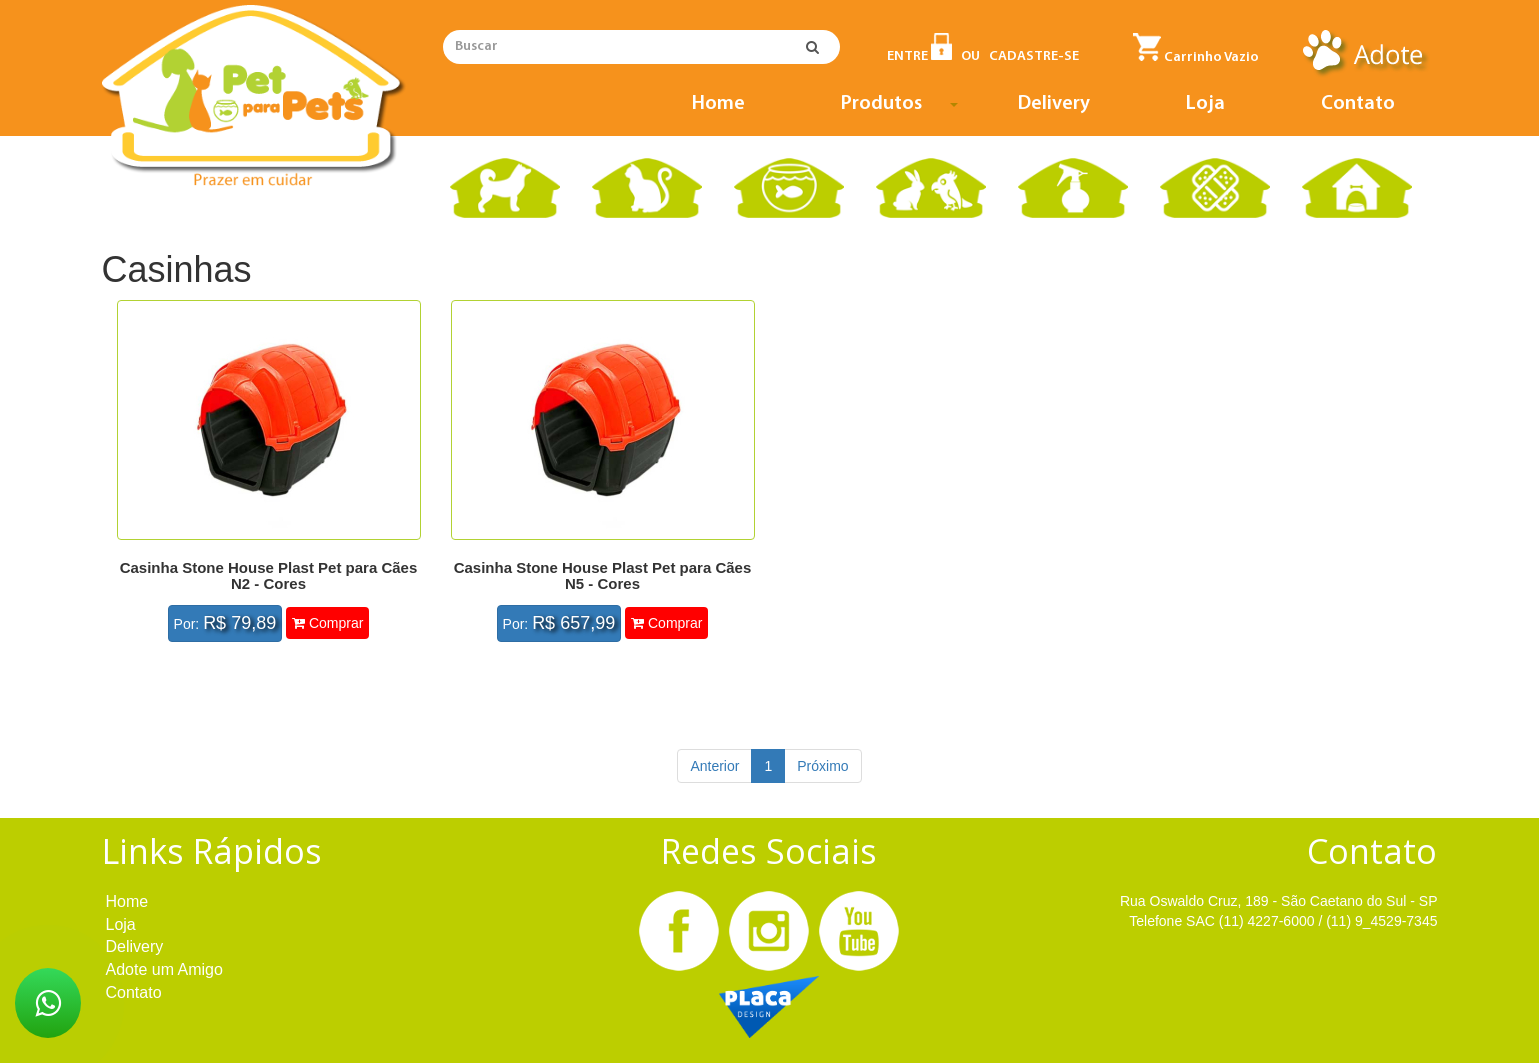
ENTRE (919, 56)
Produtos (902, 108)
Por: (225, 623)
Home (718, 104)
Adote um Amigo (164, 969)
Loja (1205, 104)
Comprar (327, 623)
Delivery (1054, 104)
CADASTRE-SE (1034, 56)
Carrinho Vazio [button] (1196, 49)
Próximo (822, 766)
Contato (1358, 104)
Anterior (714, 766)
